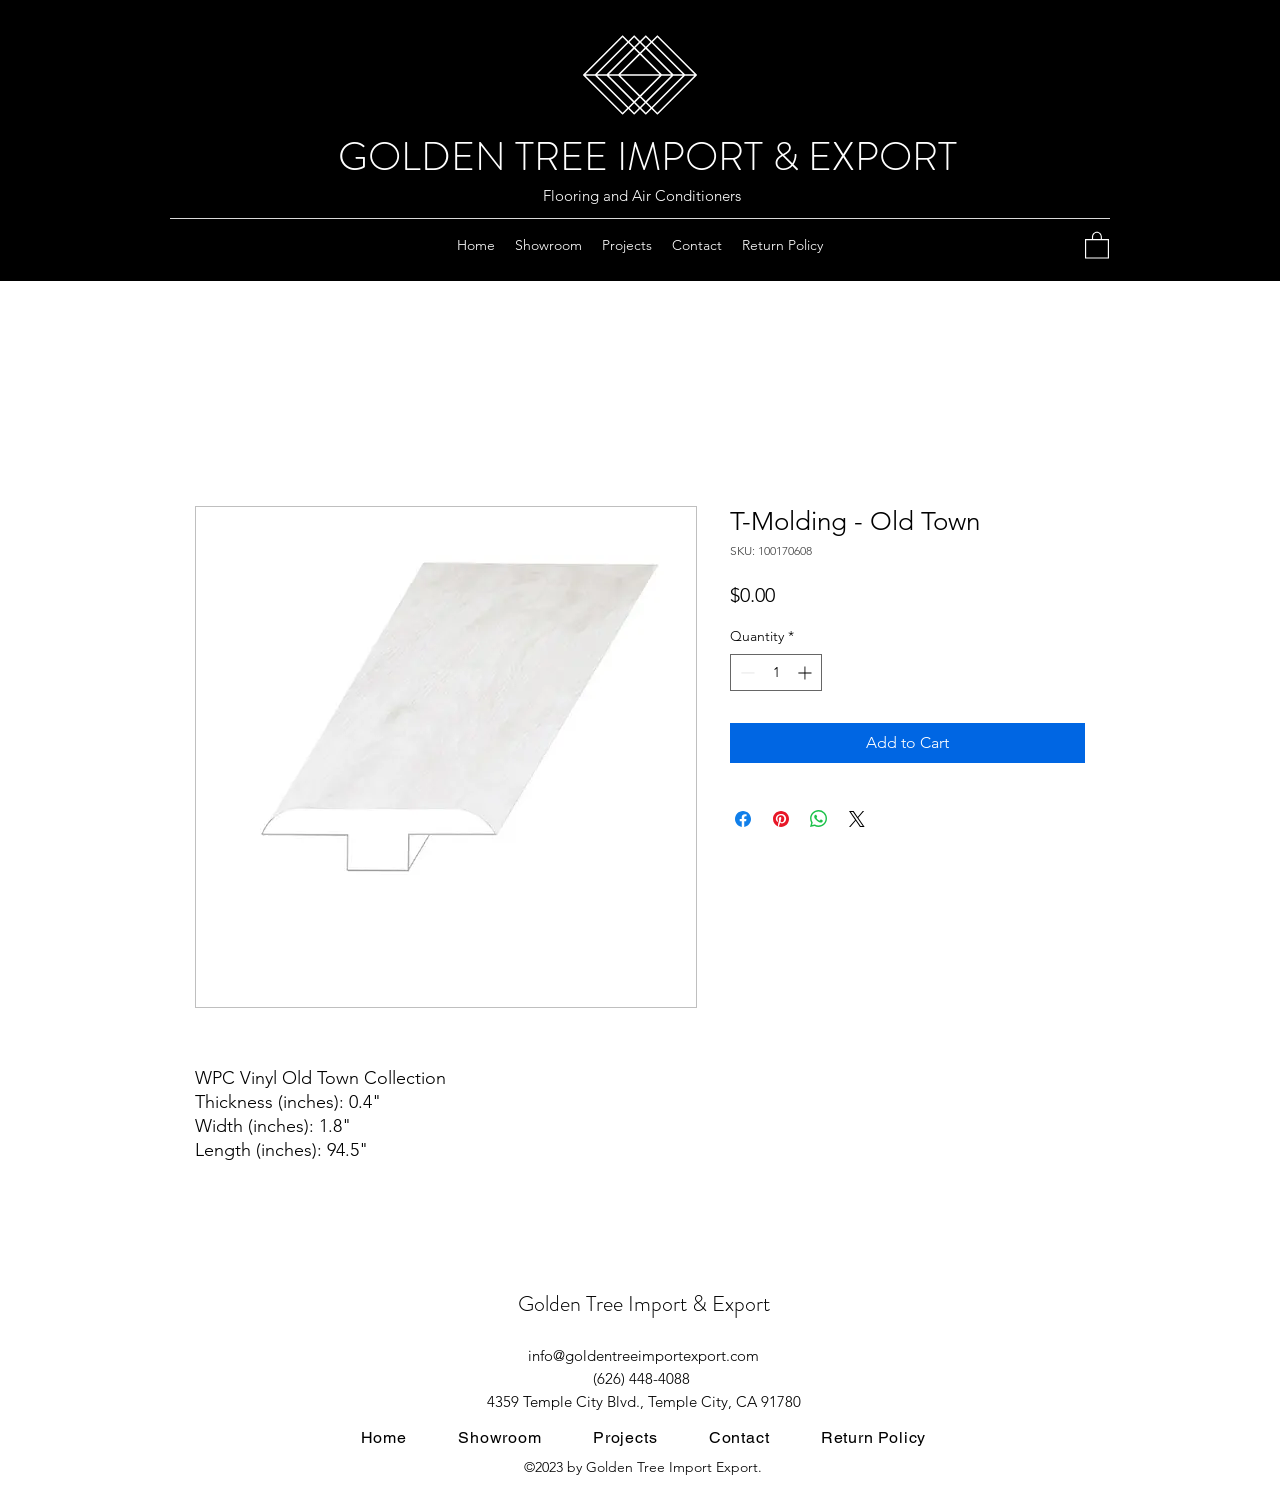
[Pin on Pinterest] (781, 819)
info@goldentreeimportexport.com (643, 1355)
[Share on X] (857, 819)
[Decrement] (745, 672)
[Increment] (806, 672)
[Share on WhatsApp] (819, 819)
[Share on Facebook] (743, 819)
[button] (1097, 244)
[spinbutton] (776, 672)
